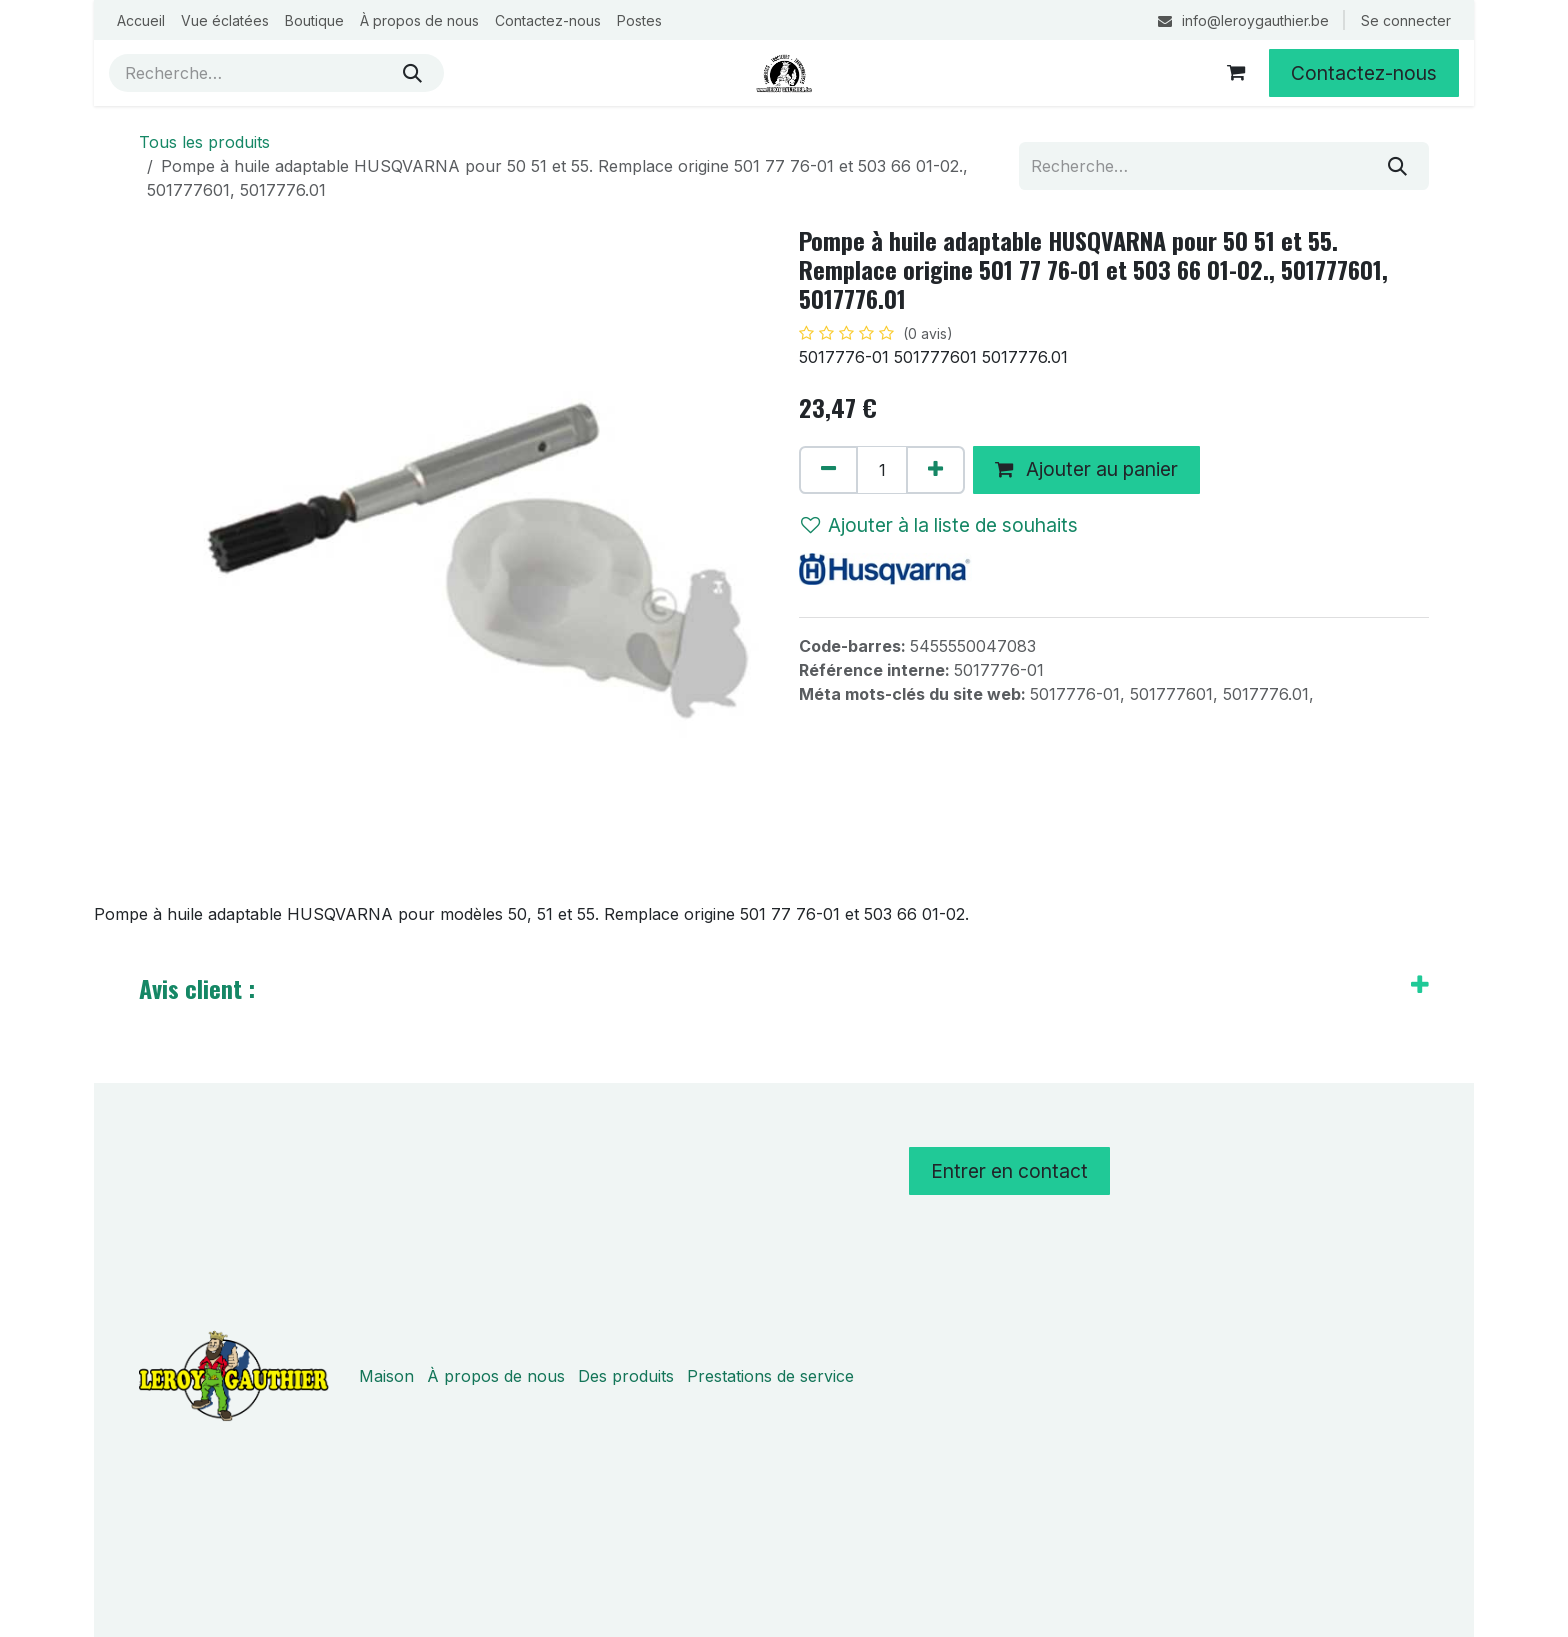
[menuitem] (141, 20)
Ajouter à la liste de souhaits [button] (939, 525)
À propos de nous (496, 1376)
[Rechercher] (412, 73)
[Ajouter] (935, 470)
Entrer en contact (1009, 1171)
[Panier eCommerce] (1236, 73)
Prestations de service (770, 1376)
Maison (386, 1376)
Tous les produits (204, 142)
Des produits (626, 1376)
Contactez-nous (1364, 73)
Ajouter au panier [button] (1086, 469)
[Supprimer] (828, 470)
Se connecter (1406, 20)
